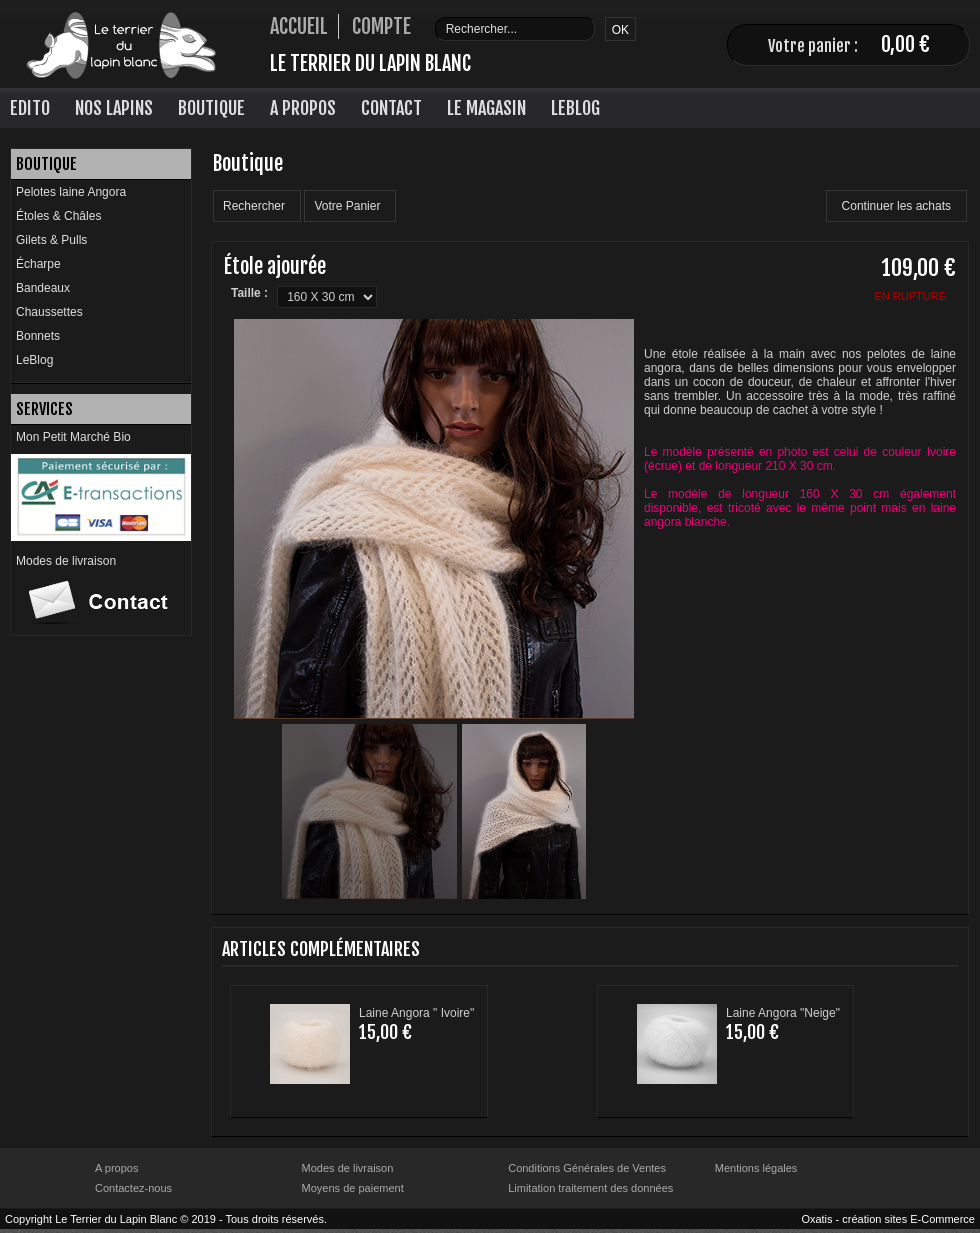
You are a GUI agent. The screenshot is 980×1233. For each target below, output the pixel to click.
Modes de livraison (66, 561)
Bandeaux (43, 288)
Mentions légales (756, 1168)
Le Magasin (486, 108)
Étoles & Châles (58, 216)
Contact (391, 108)
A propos (116, 1168)
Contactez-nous (133, 1188)
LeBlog (575, 108)
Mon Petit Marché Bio (73, 437)
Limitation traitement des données (590, 1188)
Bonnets (38, 336)
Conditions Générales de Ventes (587, 1168)
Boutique (211, 108)
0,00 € (905, 44)
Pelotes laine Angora (71, 192)
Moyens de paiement (353, 1188)
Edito (30, 108)
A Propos (303, 108)
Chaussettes (49, 312)
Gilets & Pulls (51, 240)
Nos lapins (114, 108)
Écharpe (38, 264)
